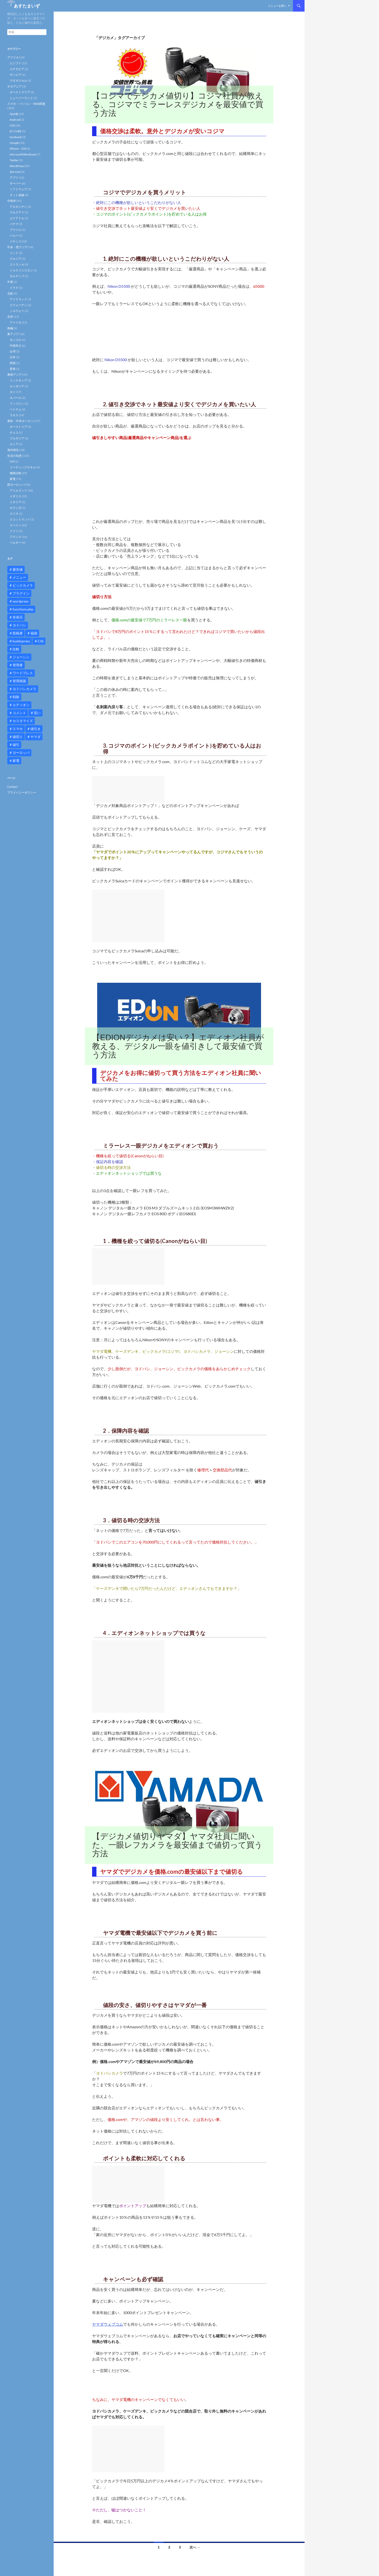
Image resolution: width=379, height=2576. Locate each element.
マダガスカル (18, 80)
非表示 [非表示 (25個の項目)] (18, 617)
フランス (15, 537)
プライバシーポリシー (21, 792)
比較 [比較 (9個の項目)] (16, 649)
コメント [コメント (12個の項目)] (19, 713)
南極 (10, 328)
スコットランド (20, 519)
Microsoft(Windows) (23, 154)
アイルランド (18, 490)
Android (15, 119)
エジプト (15, 63)
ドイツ (14, 531)
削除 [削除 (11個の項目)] (16, 697)
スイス (14, 513)
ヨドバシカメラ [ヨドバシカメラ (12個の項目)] (24, 689)
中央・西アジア (17, 247)
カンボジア (17, 386)
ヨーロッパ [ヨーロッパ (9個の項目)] (21, 753)
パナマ (14, 224)
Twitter (14, 160)
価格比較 (15, 473)
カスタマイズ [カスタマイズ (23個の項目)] (23, 721)
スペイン (15, 525)
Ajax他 (14, 114)
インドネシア (18, 380)
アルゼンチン (18, 206)
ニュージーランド (21, 98)
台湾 (12, 351)
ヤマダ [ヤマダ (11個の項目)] (35, 737)
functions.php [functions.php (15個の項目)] (23, 609)
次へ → (195, 2547)
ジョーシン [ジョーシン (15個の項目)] (21, 657)
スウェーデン (18, 305)
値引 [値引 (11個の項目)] (16, 745)
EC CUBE (16, 131)
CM (12, 461)
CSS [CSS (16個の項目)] (41, 641)
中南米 (11, 201)
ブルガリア (17, 438)
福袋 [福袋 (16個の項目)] (33, 633)
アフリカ (13, 57)
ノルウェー (17, 311)
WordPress (17, 166)
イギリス (15, 496)
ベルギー (15, 542)
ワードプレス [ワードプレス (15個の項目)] (23, 673)
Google (14, 143)
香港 (12, 369)
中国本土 (15, 345)
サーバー (15, 183)
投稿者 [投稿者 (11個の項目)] (18, 633)
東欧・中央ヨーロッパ (21, 421)
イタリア (15, 502)
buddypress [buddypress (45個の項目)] (21, 641)
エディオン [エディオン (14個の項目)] (21, 705)
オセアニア (14, 86)
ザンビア (15, 75)
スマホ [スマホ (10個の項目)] (18, 729)
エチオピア (17, 69)
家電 (12, 479)
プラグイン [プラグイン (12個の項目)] (21, 593)
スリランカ (17, 264)
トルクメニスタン (21, 270)
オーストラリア (20, 92)
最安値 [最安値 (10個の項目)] (18, 569)
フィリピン (17, 403)
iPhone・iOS (18, 148)
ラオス (14, 415)
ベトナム (15, 409)
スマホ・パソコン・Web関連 (26, 103)
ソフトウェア (18, 189)
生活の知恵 (14, 455)
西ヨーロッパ (16, 484)
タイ (12, 392)
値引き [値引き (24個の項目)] (35, 729)
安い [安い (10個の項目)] (37, 713)
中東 (10, 282)
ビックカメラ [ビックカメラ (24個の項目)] (23, 585)
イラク (14, 287)
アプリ (14, 177)
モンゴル (15, 340)
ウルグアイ (17, 212)
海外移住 (13, 450)
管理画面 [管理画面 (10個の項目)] (19, 681)
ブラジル (15, 230)
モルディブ (17, 276)
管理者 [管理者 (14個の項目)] (18, 665)
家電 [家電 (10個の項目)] (16, 760)
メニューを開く (277, 5)
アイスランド (18, 299)
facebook (16, 137)
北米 (10, 316)
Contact (12, 786)
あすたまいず (27, 5)
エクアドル (17, 218)
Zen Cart (15, 172)
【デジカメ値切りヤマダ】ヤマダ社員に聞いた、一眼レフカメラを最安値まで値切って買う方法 (177, 1845)
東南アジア (14, 374)
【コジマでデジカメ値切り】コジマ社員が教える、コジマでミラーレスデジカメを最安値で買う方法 (177, 104)
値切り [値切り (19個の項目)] (18, 737)
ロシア (14, 444)
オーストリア (18, 426)
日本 (12, 357)
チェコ (14, 432)
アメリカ (15, 322)
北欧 (10, 293)
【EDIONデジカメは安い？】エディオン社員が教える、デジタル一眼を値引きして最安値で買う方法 (178, 1046)
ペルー (14, 235)
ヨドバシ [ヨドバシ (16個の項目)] (19, 625)
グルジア (15, 258)
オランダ (15, 508)
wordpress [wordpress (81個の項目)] (21, 601)
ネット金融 (17, 195)
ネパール (15, 398)
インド (14, 253)
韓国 (12, 363)
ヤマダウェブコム (107, 2324)
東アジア (13, 334)
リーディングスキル (23, 467)
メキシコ (15, 241)
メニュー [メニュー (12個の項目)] (19, 577)
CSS (12, 125)
